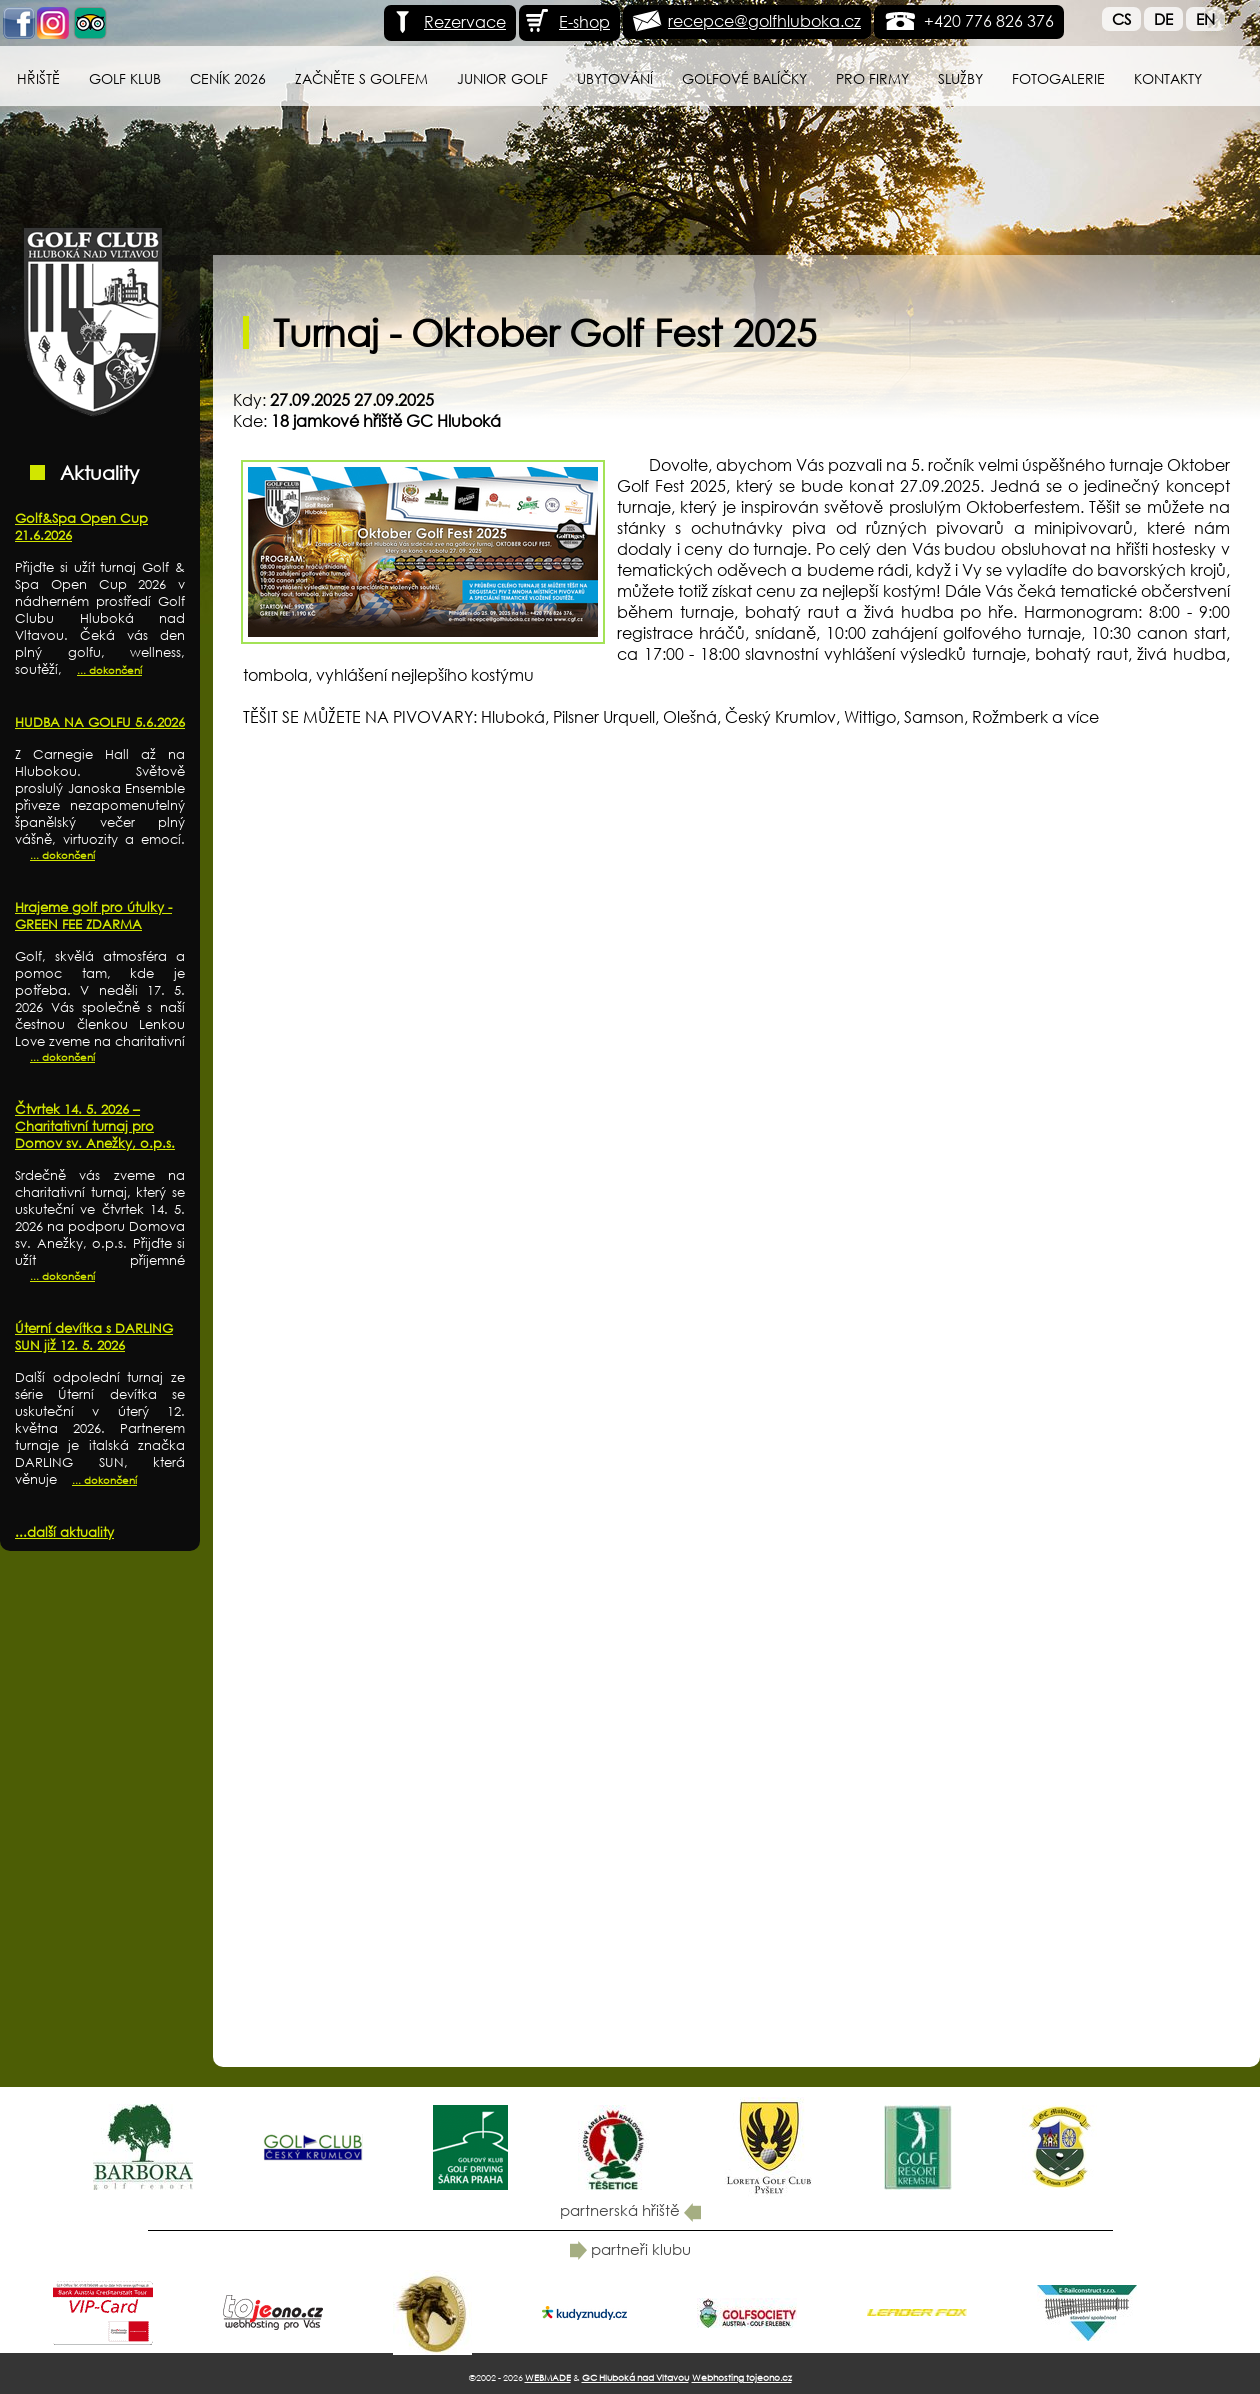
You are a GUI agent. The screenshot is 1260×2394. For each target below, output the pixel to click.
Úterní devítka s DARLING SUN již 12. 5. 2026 (94, 1337)
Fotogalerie (1058, 78)
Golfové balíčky (744, 78)
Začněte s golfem (361, 78)
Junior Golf (502, 78)
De (1163, 19)
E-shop (567, 21)
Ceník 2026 (228, 78)
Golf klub (125, 78)
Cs (1121, 19)
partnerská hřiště (630, 2210)
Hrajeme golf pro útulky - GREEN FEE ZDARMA (93, 916)
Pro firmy (872, 78)
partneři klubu (630, 2249)
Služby (960, 78)
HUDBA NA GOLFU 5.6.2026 (100, 722)
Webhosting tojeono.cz (742, 2377)
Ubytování (615, 78)
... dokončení (109, 670)
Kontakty (1168, 78)
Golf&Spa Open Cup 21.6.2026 (81, 527)
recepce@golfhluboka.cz (764, 20)
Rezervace (447, 21)
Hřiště (38, 78)
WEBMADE (548, 2377)
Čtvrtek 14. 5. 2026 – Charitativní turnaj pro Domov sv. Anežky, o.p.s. (95, 1126)
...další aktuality (64, 1532)
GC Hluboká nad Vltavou (635, 2377)
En (1205, 19)
